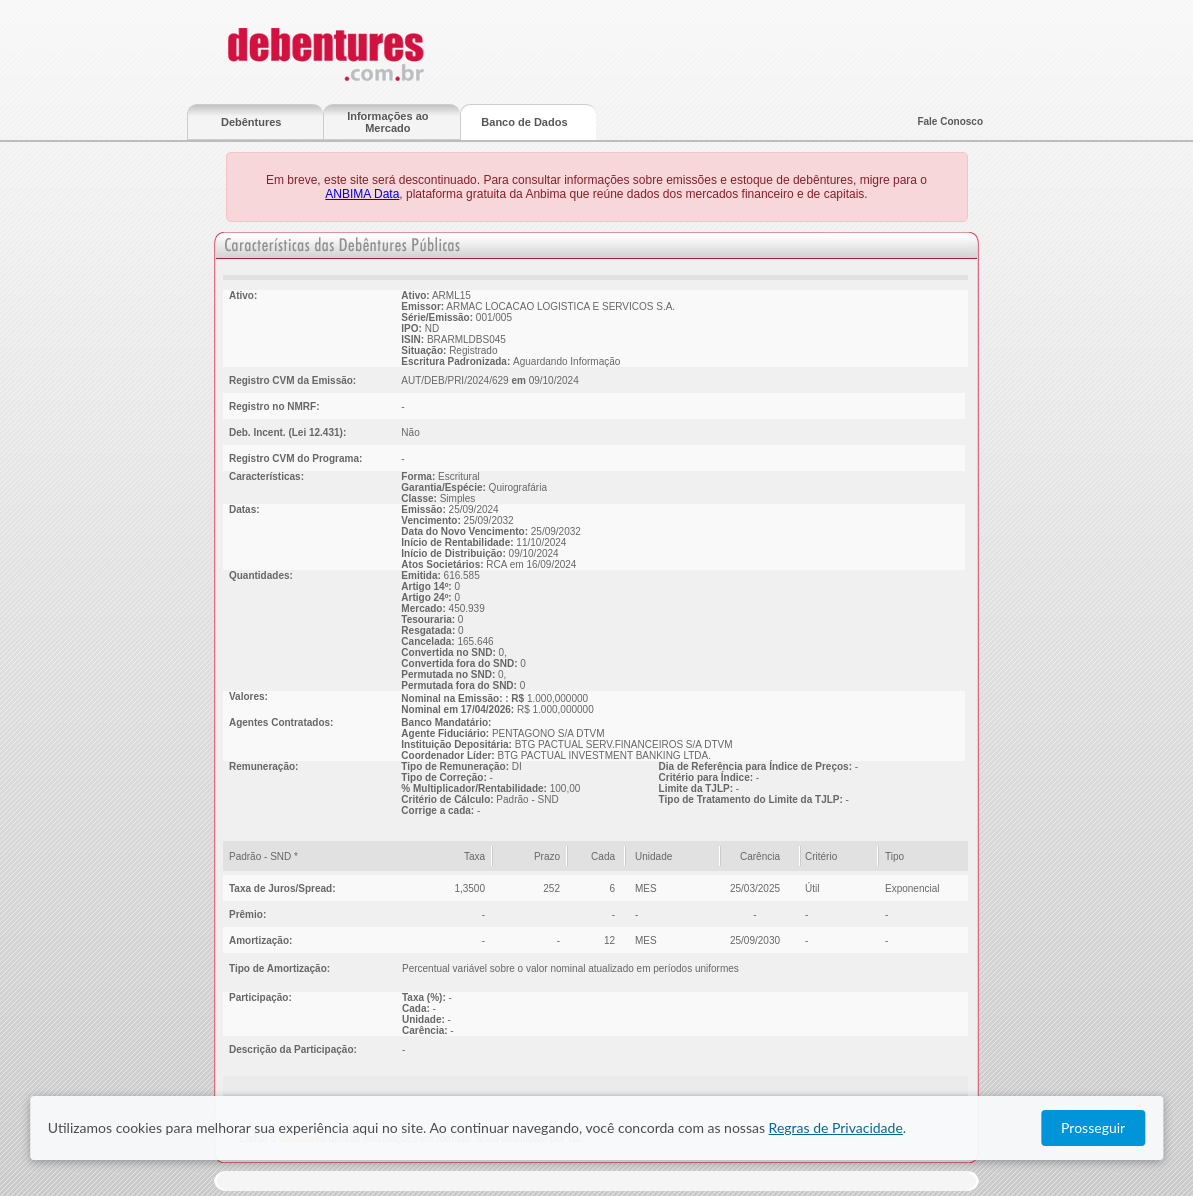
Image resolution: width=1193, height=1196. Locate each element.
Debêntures (251, 122)
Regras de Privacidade (836, 1127)
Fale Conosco (950, 121)
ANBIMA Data (362, 194)
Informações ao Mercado (387, 122)
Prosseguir (1093, 1127)
